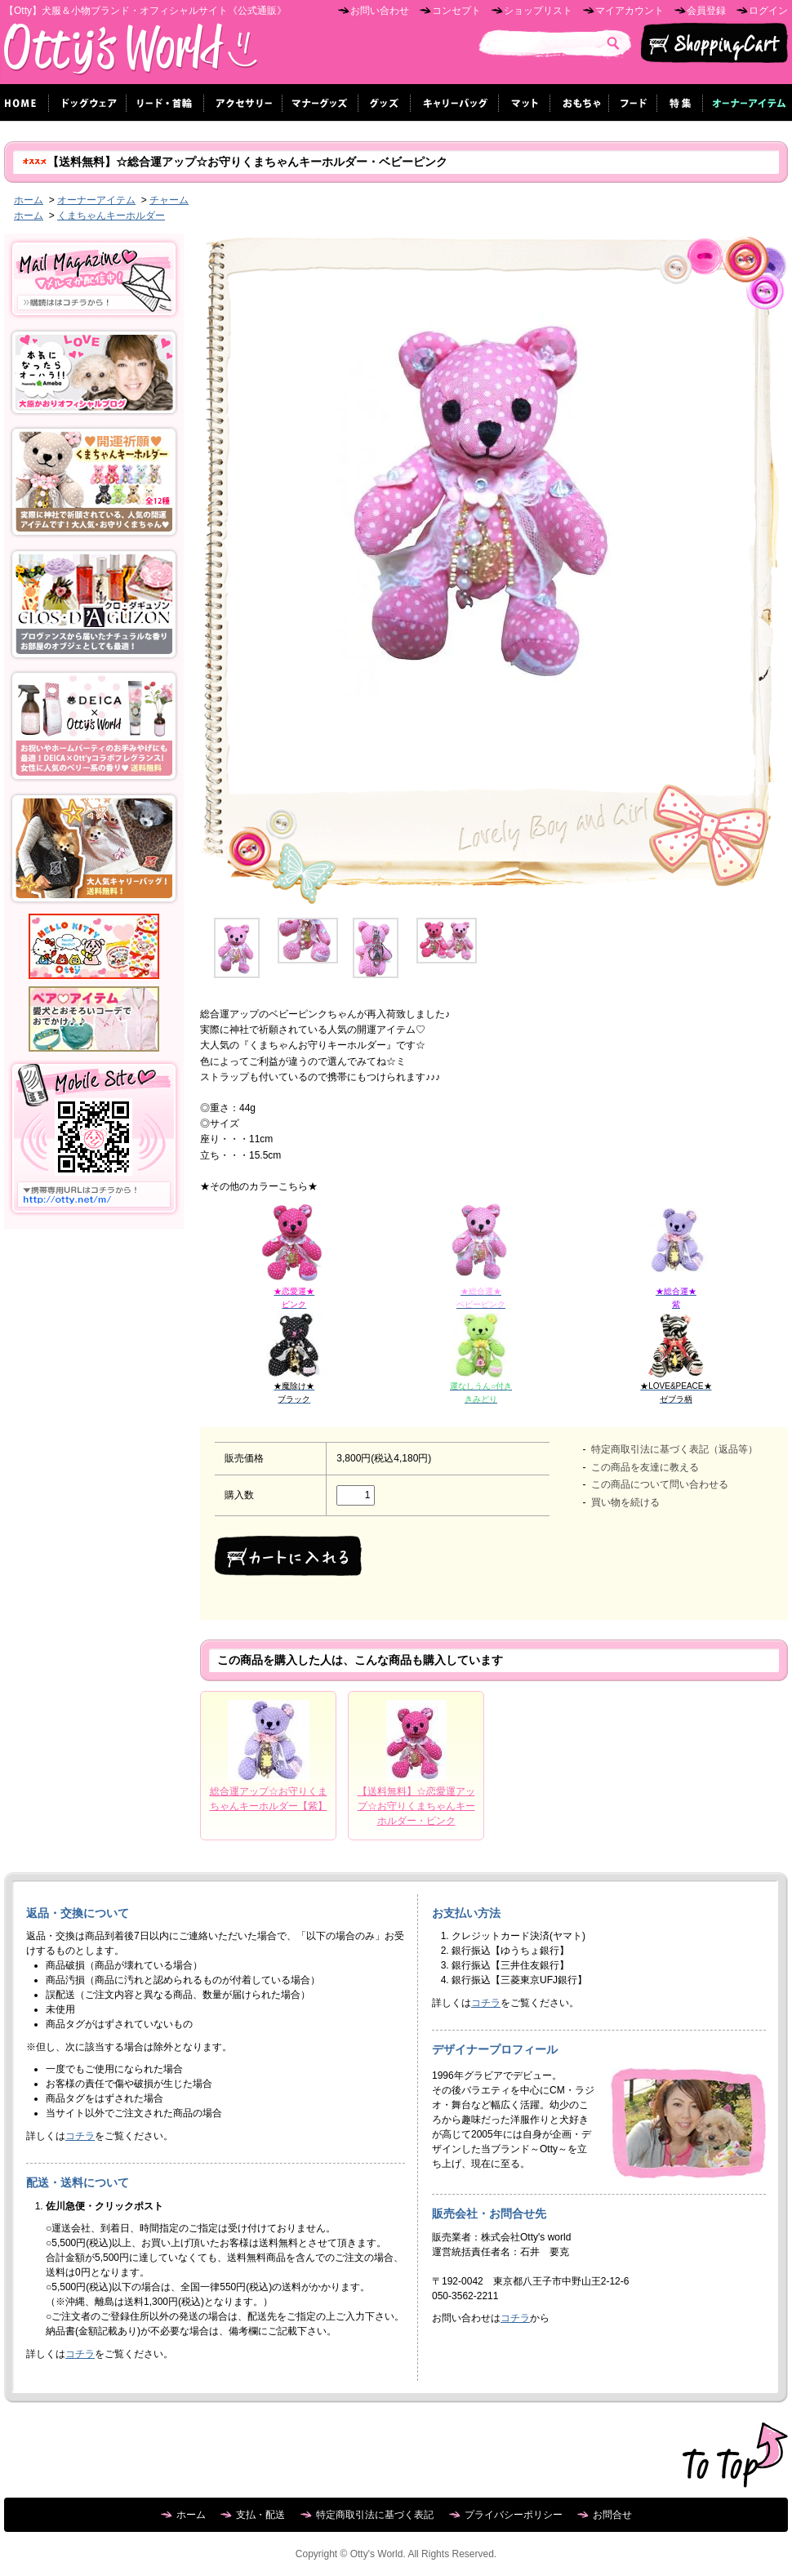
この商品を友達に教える (645, 1467)
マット (524, 102)
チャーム (169, 200)
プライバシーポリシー (514, 2514)
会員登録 (706, 10)
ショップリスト (538, 10)
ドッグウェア (88, 102)
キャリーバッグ (455, 102)
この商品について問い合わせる (659, 1484)
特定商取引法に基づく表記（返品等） (674, 1449)
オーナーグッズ (745, 102)
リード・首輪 (165, 102)
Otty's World (131, 53)
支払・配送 (260, 2514)
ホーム (28, 200)
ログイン (768, 10)
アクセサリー (243, 102)
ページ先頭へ (735, 2455)
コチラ (80, 2136)
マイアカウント (629, 10)
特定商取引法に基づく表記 (375, 2514)
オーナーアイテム (96, 200)
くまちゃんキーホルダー (111, 215)
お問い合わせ (379, 10)
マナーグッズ (320, 102)
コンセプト (456, 10)
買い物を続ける (625, 1502)
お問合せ (612, 2514)
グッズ (384, 102)
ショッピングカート (714, 43)
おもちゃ (579, 102)
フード (633, 102)
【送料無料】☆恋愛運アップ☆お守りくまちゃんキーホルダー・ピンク (416, 1806)
